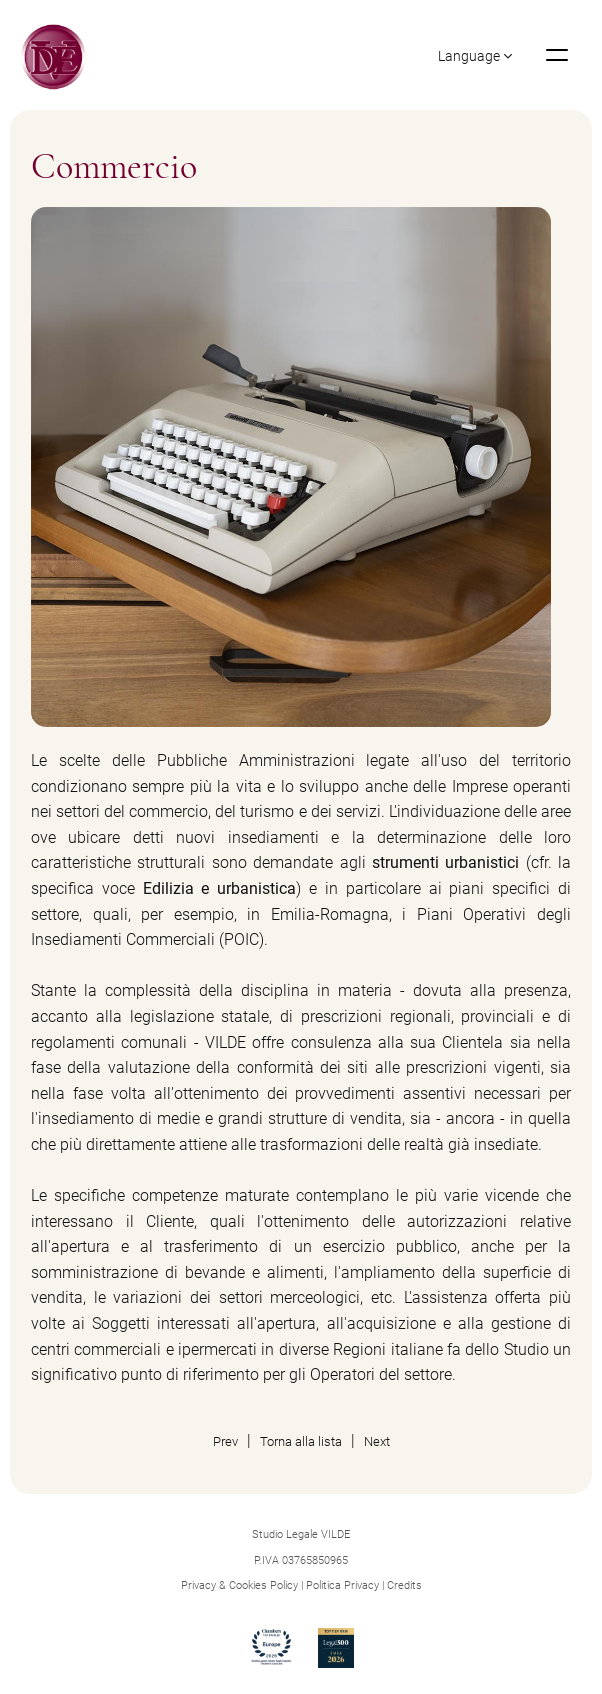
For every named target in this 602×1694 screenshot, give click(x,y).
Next (377, 1440)
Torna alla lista (301, 1440)
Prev (225, 1440)
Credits (404, 1584)
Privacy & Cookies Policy (239, 1584)
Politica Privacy (342, 1584)
